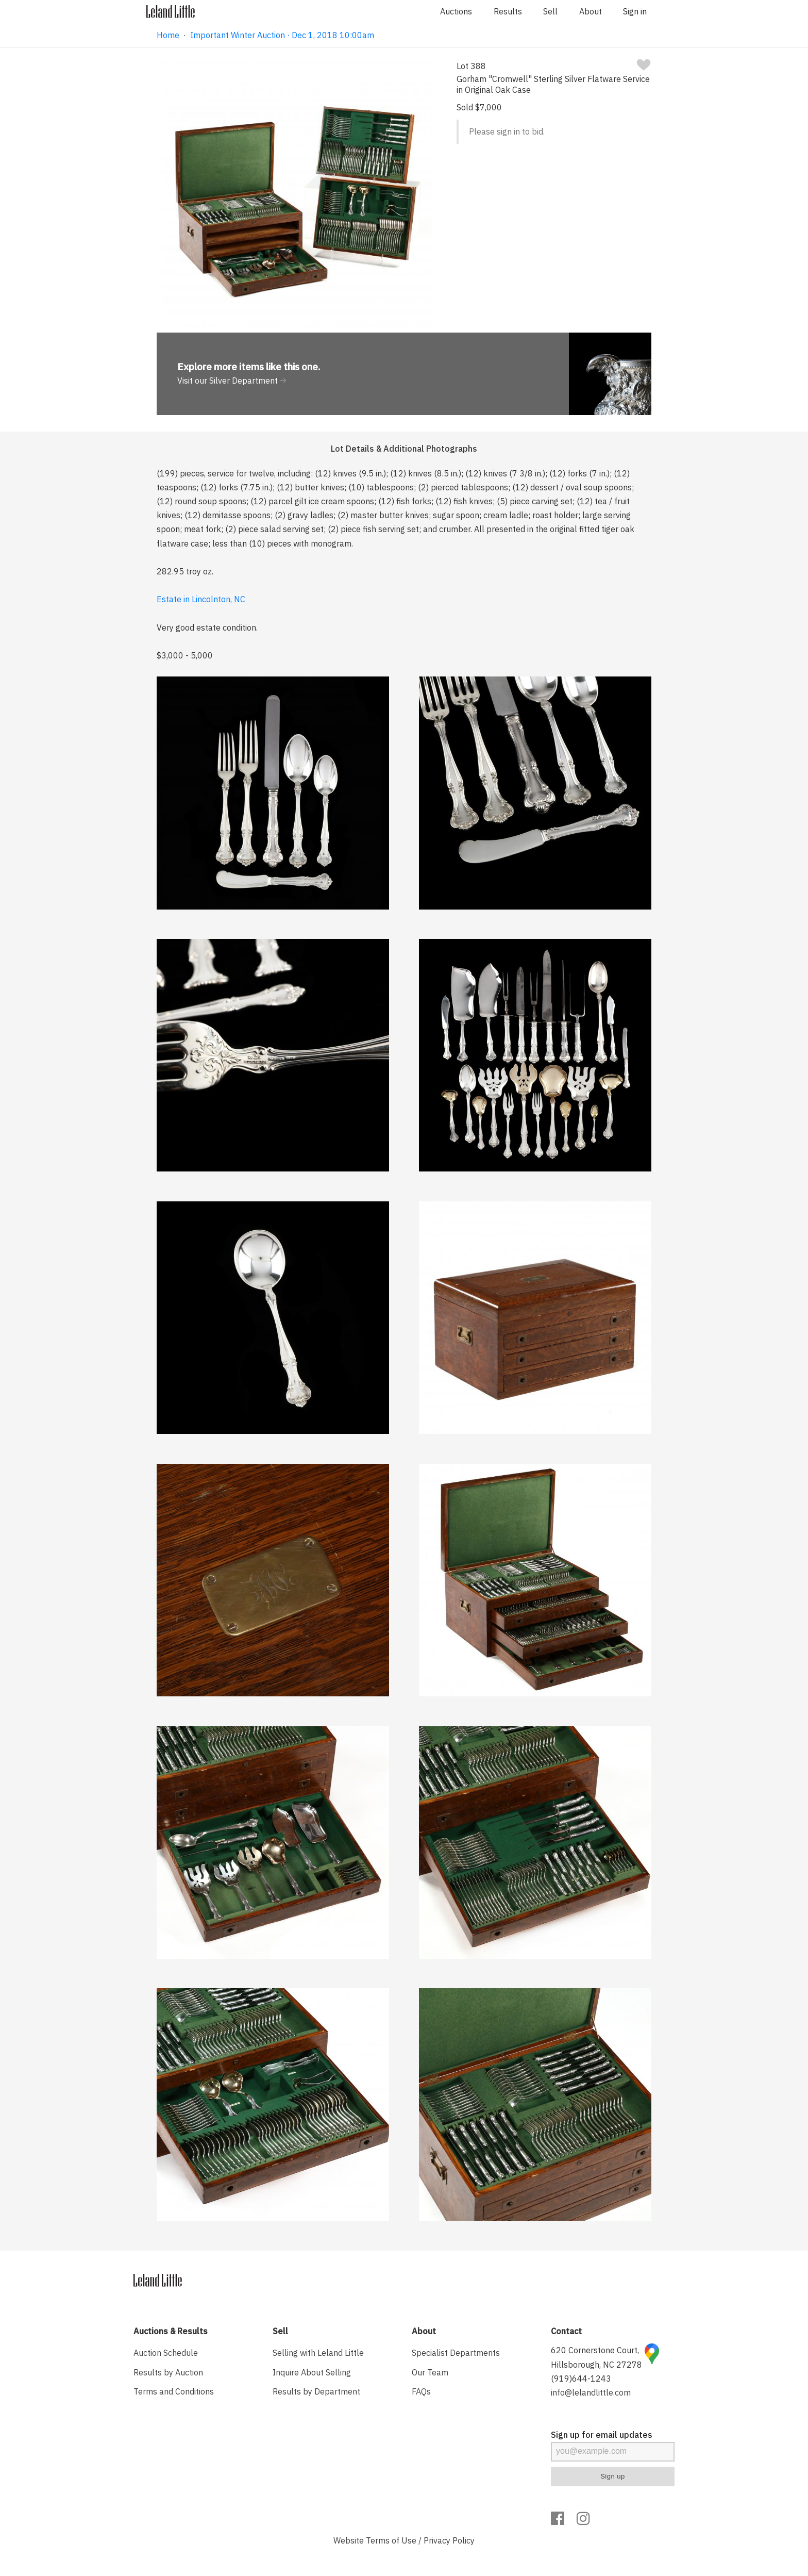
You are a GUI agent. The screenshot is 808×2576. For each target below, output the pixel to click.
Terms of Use (391, 2540)
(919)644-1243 (581, 2378)
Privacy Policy (449, 2540)
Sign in (635, 11)
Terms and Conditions (173, 2391)
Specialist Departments (456, 2353)
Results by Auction (168, 2372)
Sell (550, 11)
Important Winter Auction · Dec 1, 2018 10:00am (282, 35)
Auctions (456, 11)
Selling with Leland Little (318, 2353)
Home (168, 35)
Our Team (430, 2372)
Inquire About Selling (312, 2372)
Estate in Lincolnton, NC (201, 599)
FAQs (421, 2391)
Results (508, 11)
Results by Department (316, 2391)
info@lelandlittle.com (591, 2392)
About (590, 11)
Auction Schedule (165, 2353)
